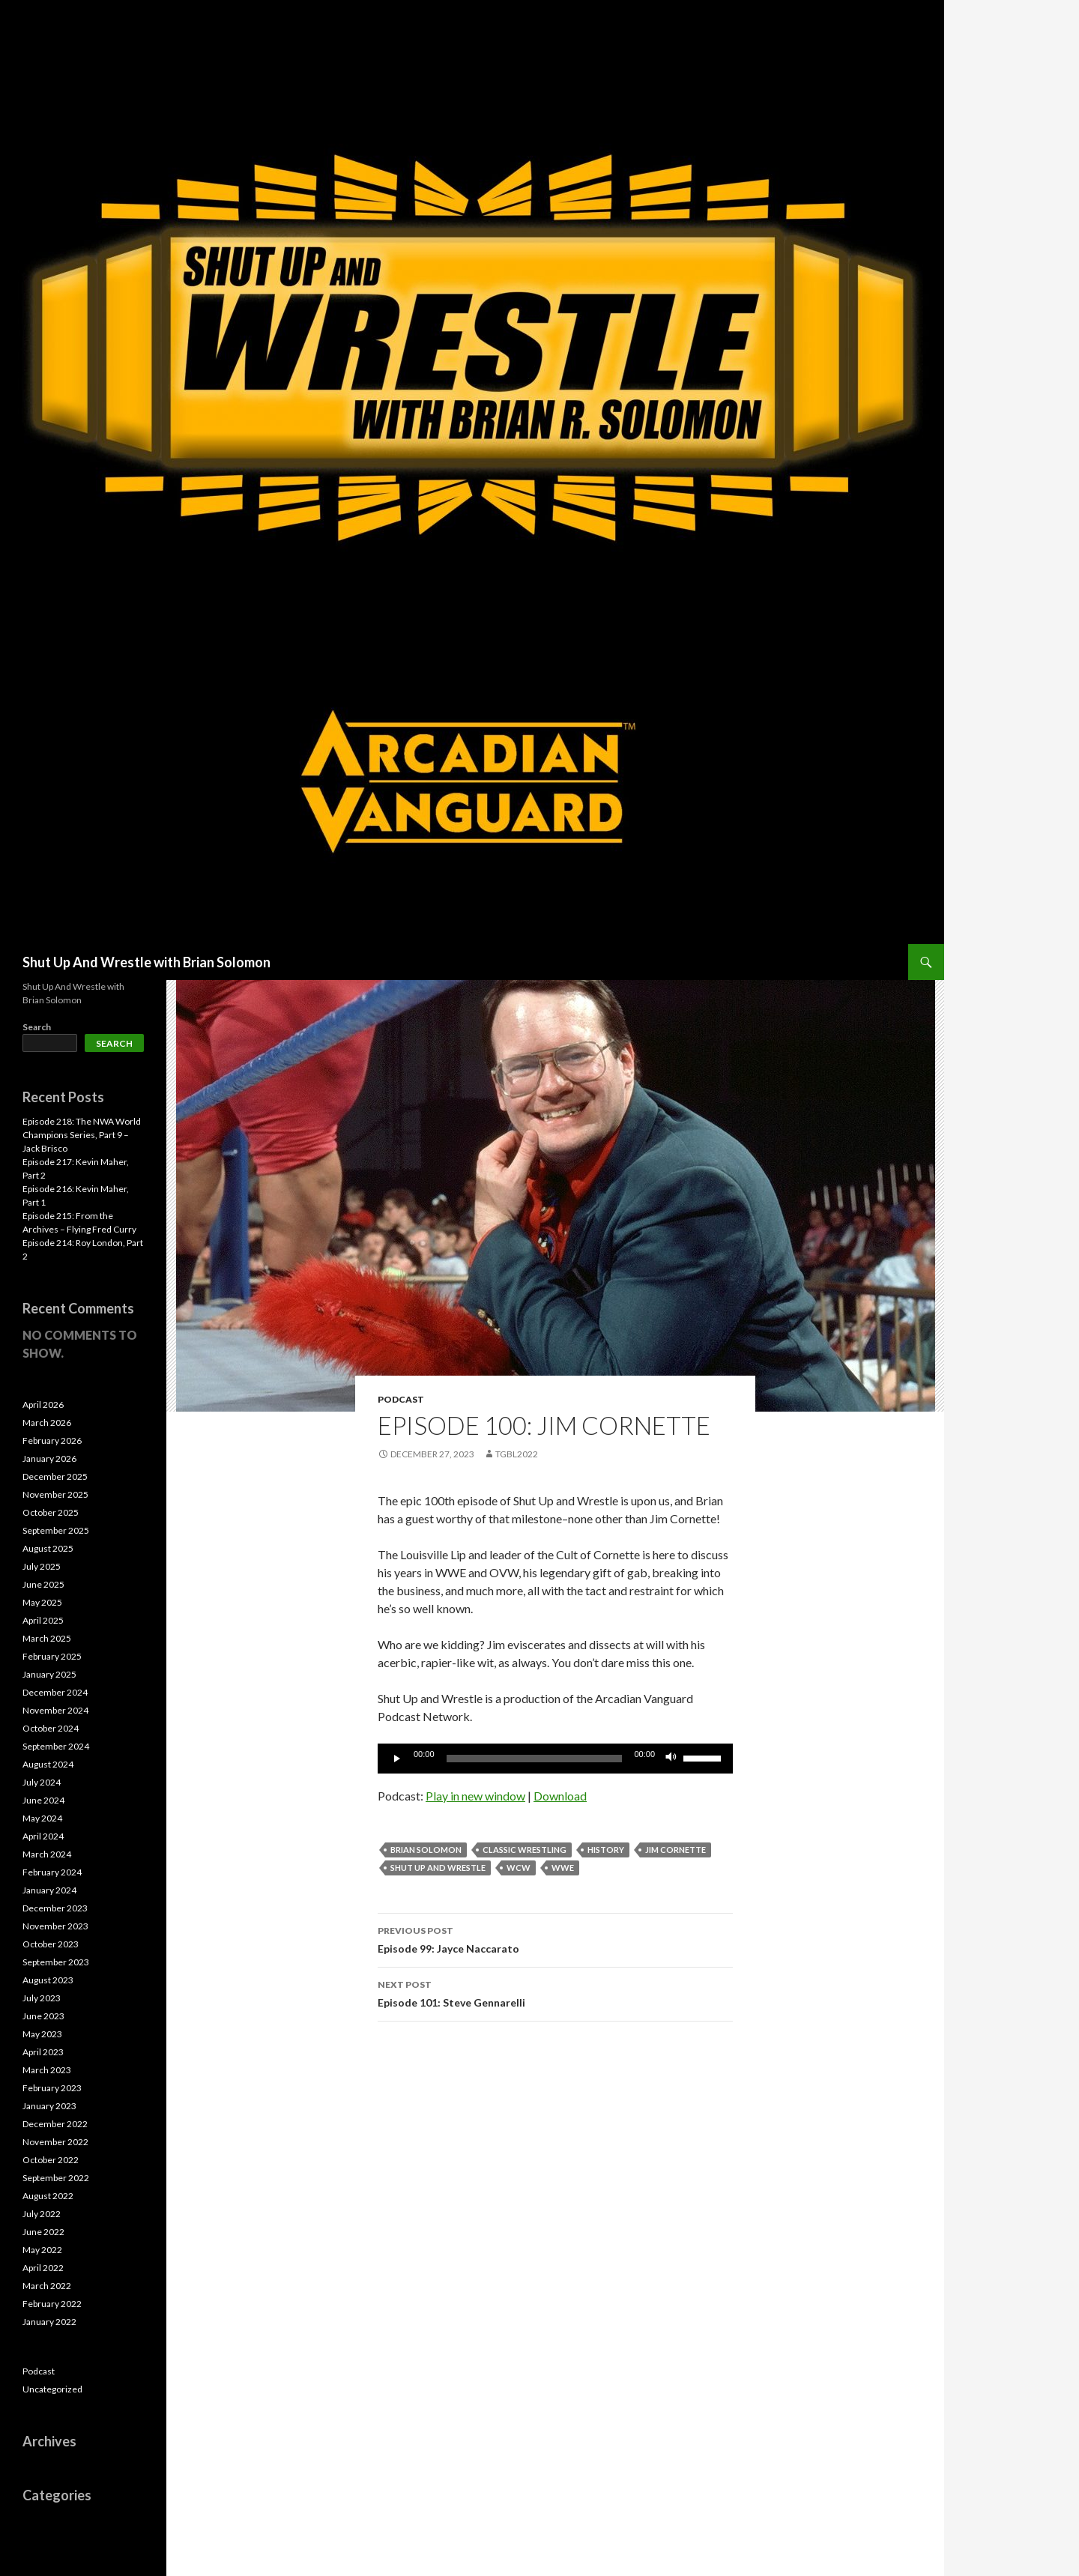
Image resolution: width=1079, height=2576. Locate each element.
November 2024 (55, 1710)
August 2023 (47, 1980)
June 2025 (43, 1584)
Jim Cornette (675, 1849)
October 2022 (50, 2159)
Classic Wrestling (524, 1849)
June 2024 (43, 1800)
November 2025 (55, 1494)
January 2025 (49, 1674)
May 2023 (42, 2034)
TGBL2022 (516, 1454)
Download (560, 1796)
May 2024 (42, 1818)
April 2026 (43, 1404)
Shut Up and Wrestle (438, 1867)
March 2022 (46, 2285)
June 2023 (43, 2016)
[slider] (535, 1758)
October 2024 (50, 1728)
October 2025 (50, 1512)
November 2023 (55, 1926)
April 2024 (43, 1836)
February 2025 (52, 1656)
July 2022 (41, 2213)
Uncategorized (52, 2389)
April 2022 (43, 2267)
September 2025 (55, 1530)
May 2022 (42, 2249)
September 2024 (55, 1746)
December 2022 (55, 2123)
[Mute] (671, 1758)
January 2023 (49, 2105)
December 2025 (55, 1476)
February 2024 (52, 1872)
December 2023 (55, 1908)
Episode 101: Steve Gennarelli (555, 1992)
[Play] (397, 1758)
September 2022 (55, 2177)
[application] (555, 1759)
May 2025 (42, 1602)
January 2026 (49, 1458)
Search (36, 1026)
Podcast (401, 1399)
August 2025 (47, 1548)
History (605, 1849)
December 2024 (55, 1692)
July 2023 (41, 1998)
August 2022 (47, 2195)
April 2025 (43, 1620)
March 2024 (46, 1854)
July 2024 (41, 1782)
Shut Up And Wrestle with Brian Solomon (146, 962)
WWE (562, 1867)
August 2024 (47, 1764)
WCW (519, 1867)
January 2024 (49, 1890)
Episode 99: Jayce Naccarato (555, 1938)
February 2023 (52, 2087)
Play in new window (475, 1796)
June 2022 (43, 2231)
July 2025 (41, 1566)
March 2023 (46, 2069)
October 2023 (50, 1944)
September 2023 (55, 1962)
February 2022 (52, 2303)
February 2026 (52, 1440)
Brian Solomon (426, 1849)
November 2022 (55, 2141)
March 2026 (46, 1422)
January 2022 (49, 2321)
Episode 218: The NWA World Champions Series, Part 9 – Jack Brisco (81, 1135)
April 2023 (43, 2052)
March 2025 (46, 1638)
